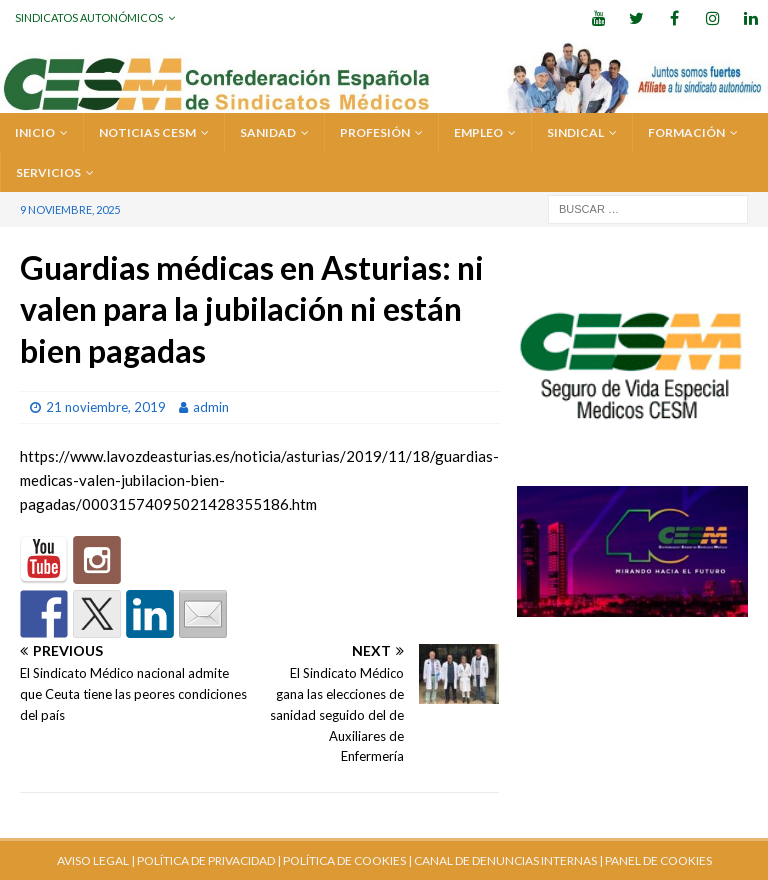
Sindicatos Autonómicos (89, 17)
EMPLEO (478, 132)
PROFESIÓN (375, 132)
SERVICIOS (48, 172)
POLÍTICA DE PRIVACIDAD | (209, 860)
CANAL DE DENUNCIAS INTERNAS (504, 860)
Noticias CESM (147, 132)
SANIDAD (268, 132)
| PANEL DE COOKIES (654, 860)
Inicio (35, 132)
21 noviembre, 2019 (106, 407)
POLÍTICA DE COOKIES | (347, 860)
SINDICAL (575, 132)
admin (211, 407)
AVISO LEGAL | (96, 860)
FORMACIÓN (686, 132)
